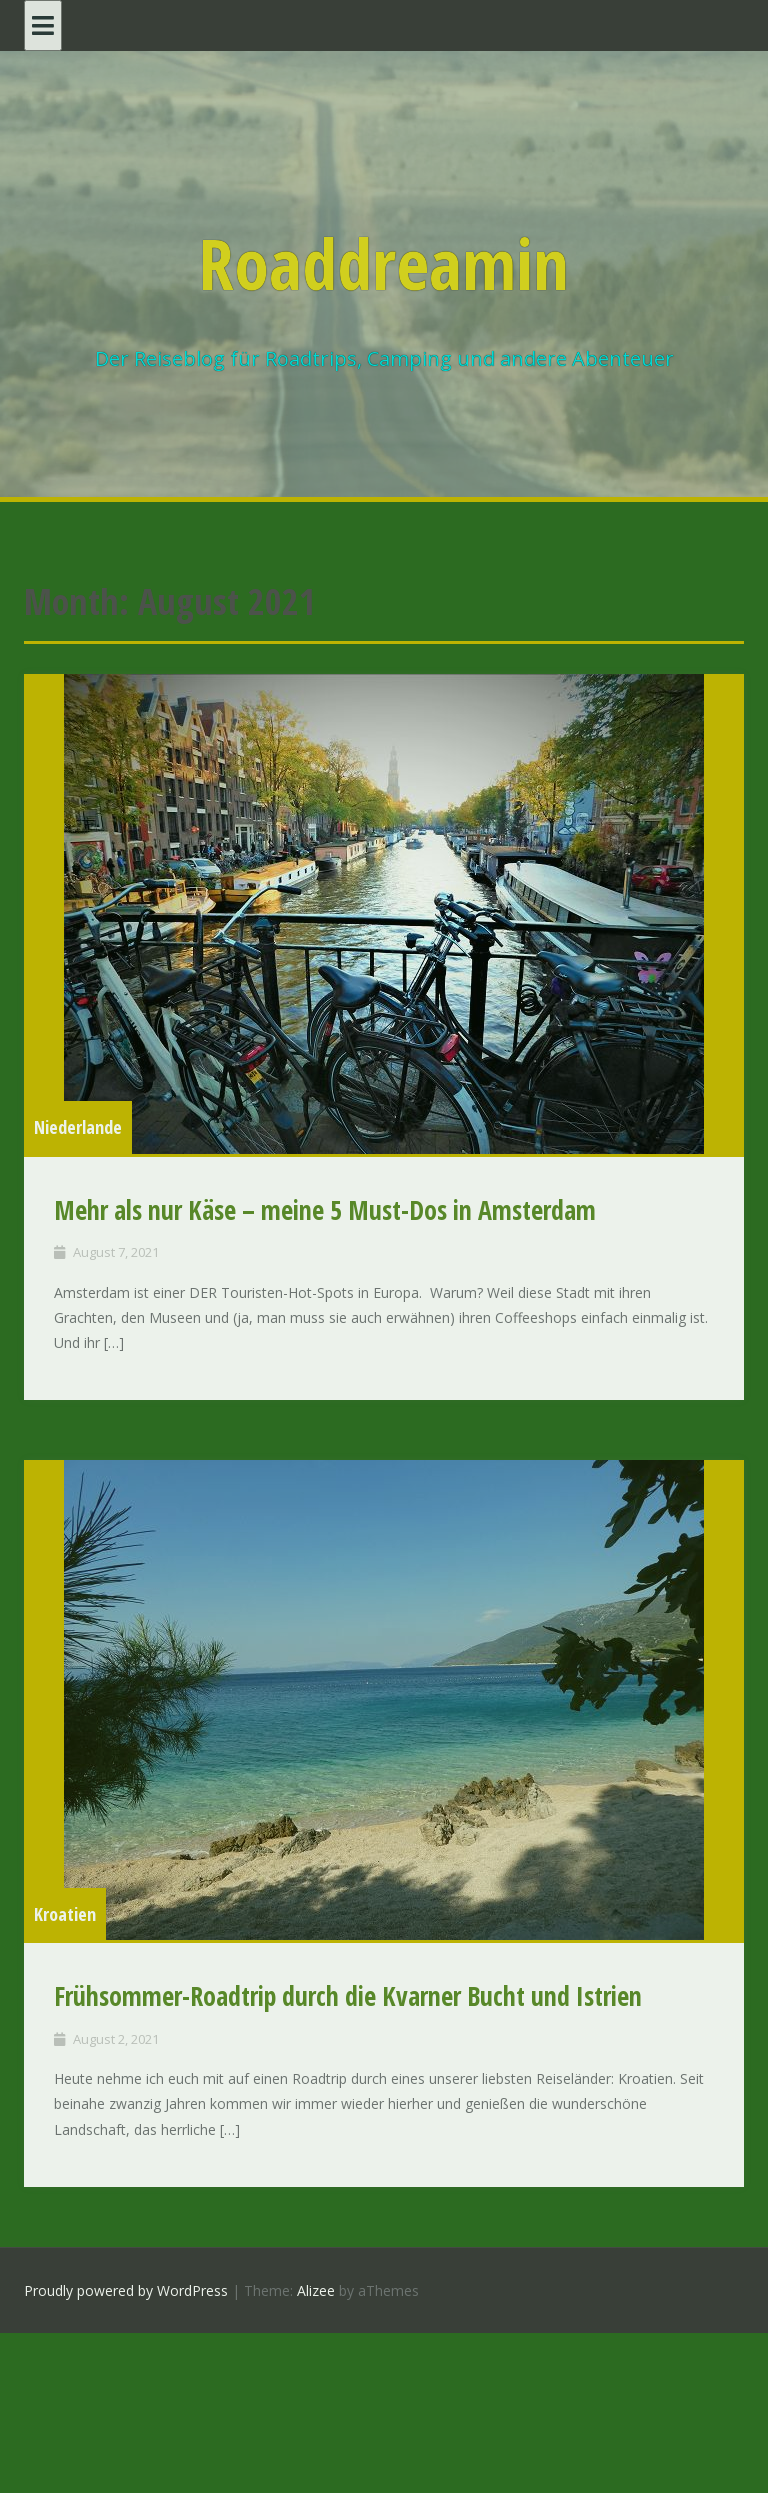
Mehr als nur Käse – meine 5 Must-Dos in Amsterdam (325, 1210)
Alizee (316, 2290)
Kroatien (65, 1914)
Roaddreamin (384, 263)
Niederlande (78, 1127)
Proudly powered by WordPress (126, 2290)
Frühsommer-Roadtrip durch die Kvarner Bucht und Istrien (348, 1996)
